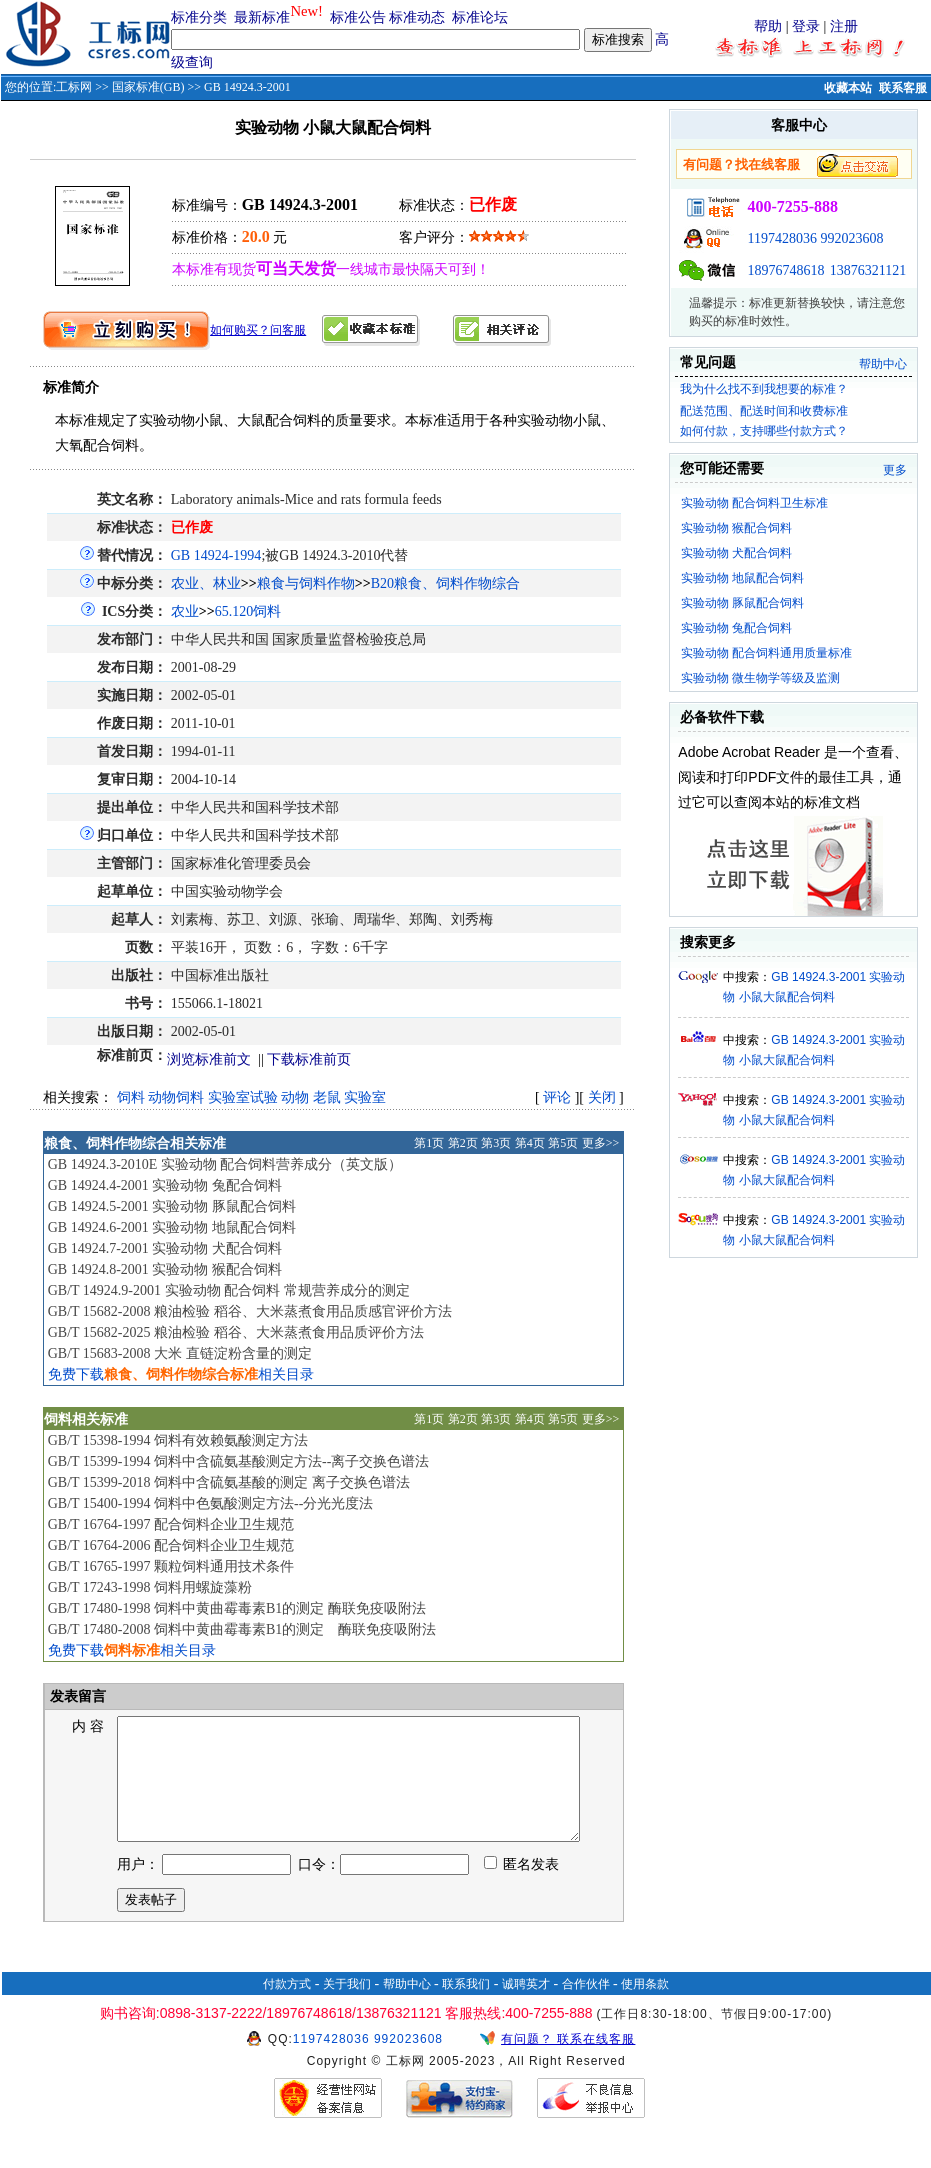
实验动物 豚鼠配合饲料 (742, 603)
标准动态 (417, 17)
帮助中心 (883, 364)
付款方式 (287, 2008)
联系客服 (903, 88)
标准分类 (199, 17)
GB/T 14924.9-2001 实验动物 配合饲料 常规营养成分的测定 (229, 1290)
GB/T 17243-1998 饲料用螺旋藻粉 (150, 1587)
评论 (557, 1097)
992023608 (851, 238)
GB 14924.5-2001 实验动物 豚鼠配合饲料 (172, 1206)
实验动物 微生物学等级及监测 (760, 678)
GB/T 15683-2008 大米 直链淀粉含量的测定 (180, 1353)
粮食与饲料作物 (306, 583)
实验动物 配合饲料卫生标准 (754, 503)
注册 (844, 26)
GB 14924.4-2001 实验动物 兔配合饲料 (165, 1185)
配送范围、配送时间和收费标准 (764, 411)
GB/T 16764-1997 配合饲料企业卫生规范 (171, 1524)
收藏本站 (848, 88)
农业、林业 (206, 583)
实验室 (365, 1097)
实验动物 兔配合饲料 (736, 628)
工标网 (74, 87)
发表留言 (77, 1696)
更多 (895, 470)
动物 (295, 1097)
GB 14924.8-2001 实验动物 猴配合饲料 (165, 1269)
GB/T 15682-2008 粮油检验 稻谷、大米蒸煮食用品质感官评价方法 (250, 1311)
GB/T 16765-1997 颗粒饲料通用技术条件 (171, 1566)
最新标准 (262, 17)
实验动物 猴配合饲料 (736, 528)
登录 (806, 26)
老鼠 (327, 1097)
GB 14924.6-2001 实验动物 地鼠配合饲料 (172, 1227)
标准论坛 (480, 17)
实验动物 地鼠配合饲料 (742, 578)
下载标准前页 (309, 1059)
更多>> (601, 1143)
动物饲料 (176, 1097)
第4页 (530, 1143)
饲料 (131, 1097)
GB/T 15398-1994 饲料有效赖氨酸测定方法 (178, 1440)
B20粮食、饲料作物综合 (445, 583)
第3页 (496, 1143)
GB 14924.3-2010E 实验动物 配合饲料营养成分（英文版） (225, 1164)
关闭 (602, 1097)
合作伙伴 (586, 2008)
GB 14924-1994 (216, 555)
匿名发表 (522, 1888)
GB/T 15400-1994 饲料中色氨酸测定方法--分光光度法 (211, 1503)
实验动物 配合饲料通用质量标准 (766, 653)
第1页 (429, 1143)
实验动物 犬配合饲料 (736, 553)
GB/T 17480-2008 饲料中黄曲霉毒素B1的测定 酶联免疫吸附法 (242, 1629)
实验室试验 (243, 1097)
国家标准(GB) (148, 87)
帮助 (768, 26)
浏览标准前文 (209, 1059)
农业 (185, 611)
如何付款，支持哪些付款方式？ (764, 431)
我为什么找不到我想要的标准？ (764, 389)
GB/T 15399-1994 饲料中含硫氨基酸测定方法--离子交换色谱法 (239, 1461)
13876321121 (868, 270)
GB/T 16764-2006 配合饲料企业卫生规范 (171, 1545)
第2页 (463, 1143)
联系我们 (466, 2008)
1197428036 (781, 238)
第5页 (563, 1143)
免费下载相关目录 (181, 1374)
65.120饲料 (248, 611)
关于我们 (347, 2008)
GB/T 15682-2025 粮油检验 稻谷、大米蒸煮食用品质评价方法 (236, 1332)
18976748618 (785, 270)
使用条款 (645, 2008)
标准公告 (358, 17)
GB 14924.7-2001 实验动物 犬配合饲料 (165, 1248)
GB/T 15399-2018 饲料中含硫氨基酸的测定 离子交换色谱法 (229, 1482)
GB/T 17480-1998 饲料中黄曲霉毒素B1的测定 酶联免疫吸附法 (237, 1608)
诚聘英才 (526, 2008)
